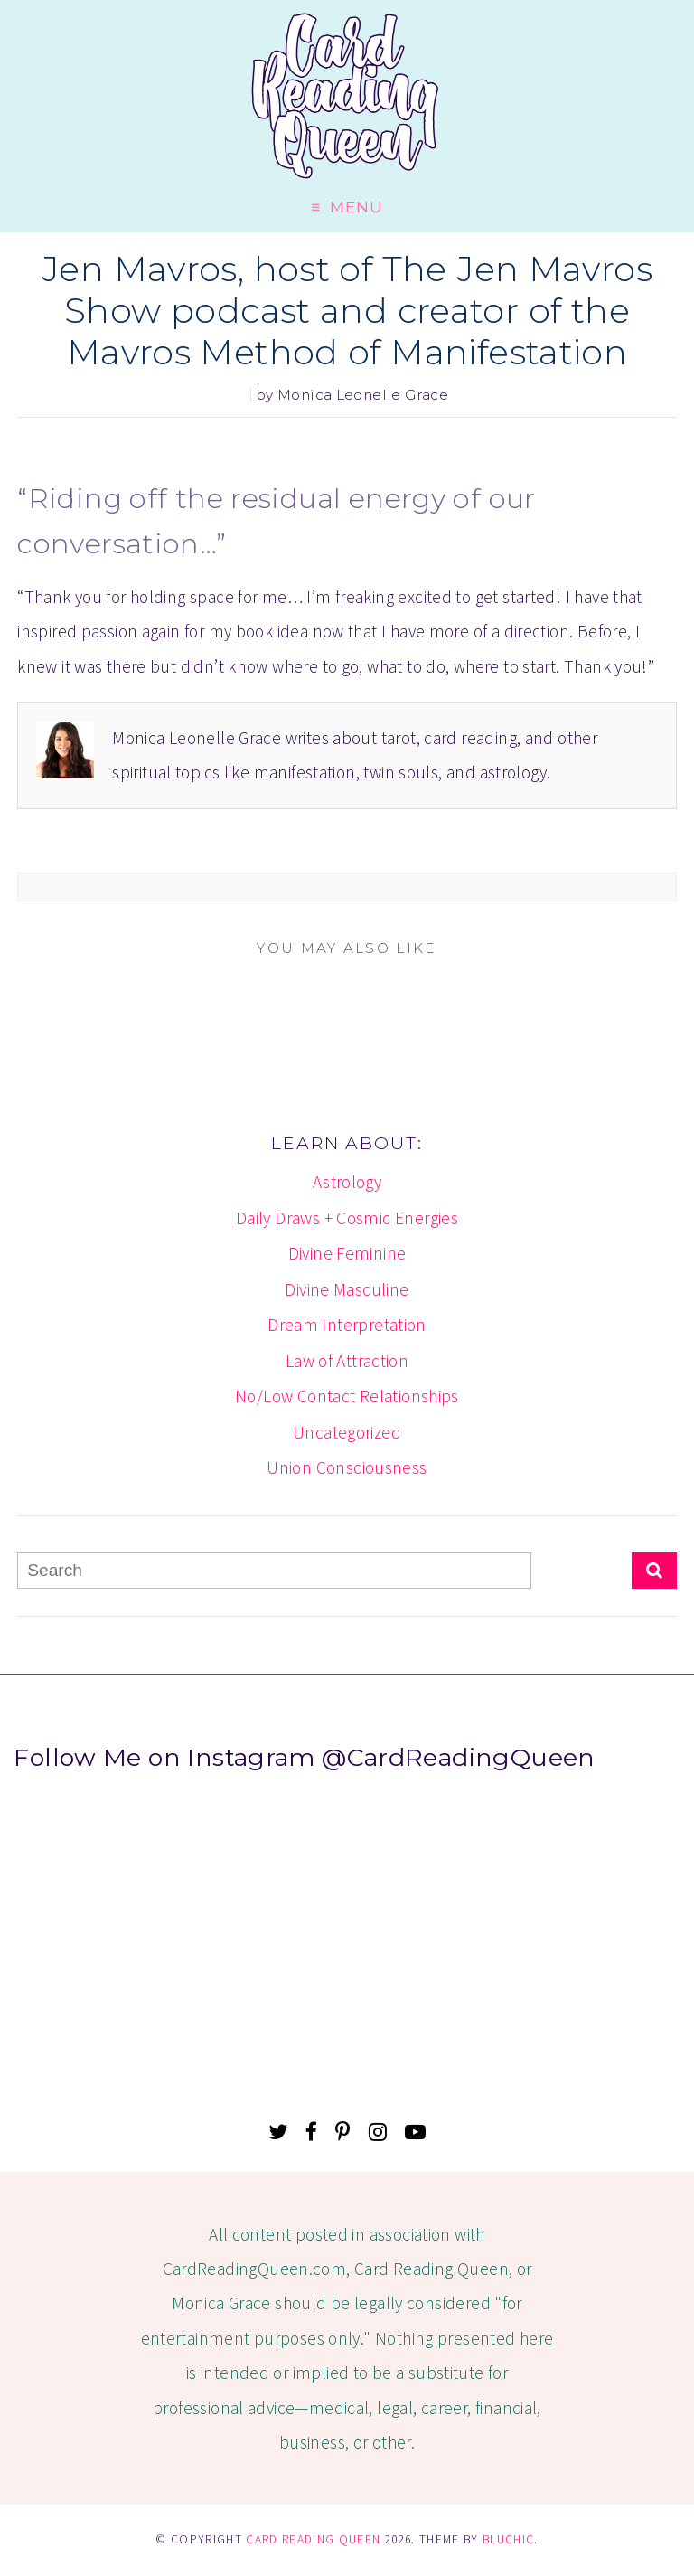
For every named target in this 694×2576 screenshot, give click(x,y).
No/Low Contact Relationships (347, 1396)
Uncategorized (347, 1432)
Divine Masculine (346, 1289)
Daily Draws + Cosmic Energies (347, 1218)
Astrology (347, 1182)
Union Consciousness (347, 1467)
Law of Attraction (347, 1361)
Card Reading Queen (313, 2539)
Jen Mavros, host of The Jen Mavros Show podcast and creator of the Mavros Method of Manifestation (347, 310)
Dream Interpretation (347, 1324)
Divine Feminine (347, 1253)
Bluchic (508, 2539)
